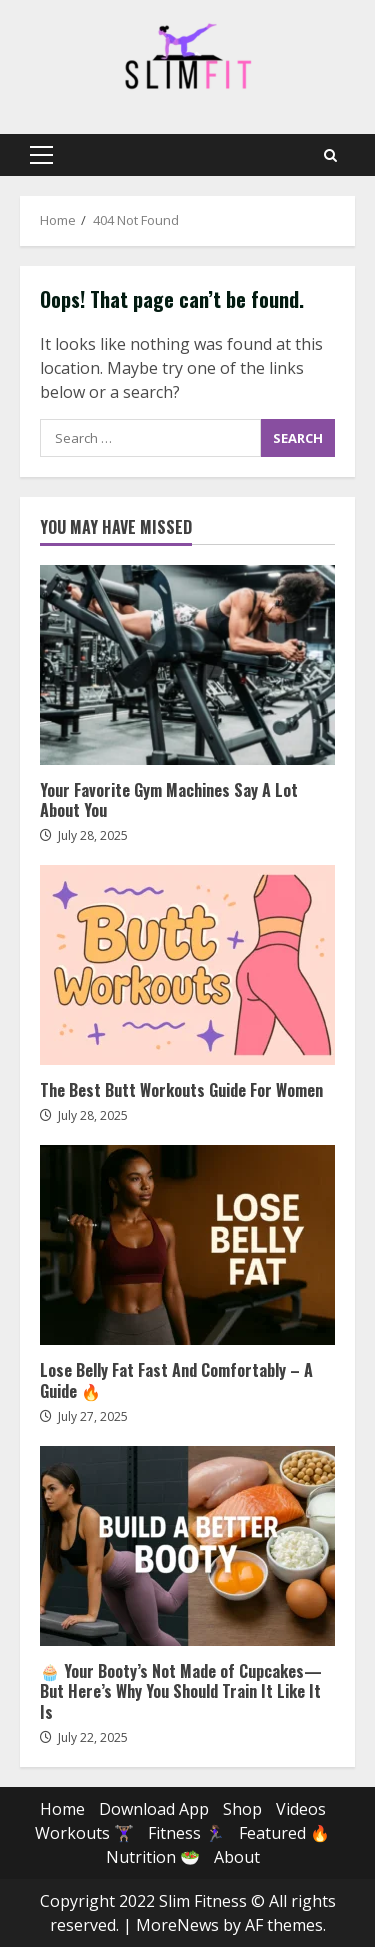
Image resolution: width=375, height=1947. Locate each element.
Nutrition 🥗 (153, 1857)
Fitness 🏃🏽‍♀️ (186, 1833)
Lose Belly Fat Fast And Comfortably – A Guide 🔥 (187, 1245)
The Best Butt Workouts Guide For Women (187, 965)
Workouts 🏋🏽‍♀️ (84, 1833)
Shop (242, 1809)
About (237, 1857)
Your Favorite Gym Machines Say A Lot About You (187, 665)
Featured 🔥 (284, 1833)
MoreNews (177, 1925)
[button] (41, 155)
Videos (301, 1809)
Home (62, 1809)
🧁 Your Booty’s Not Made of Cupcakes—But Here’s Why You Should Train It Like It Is (187, 1546)
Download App (154, 1809)
